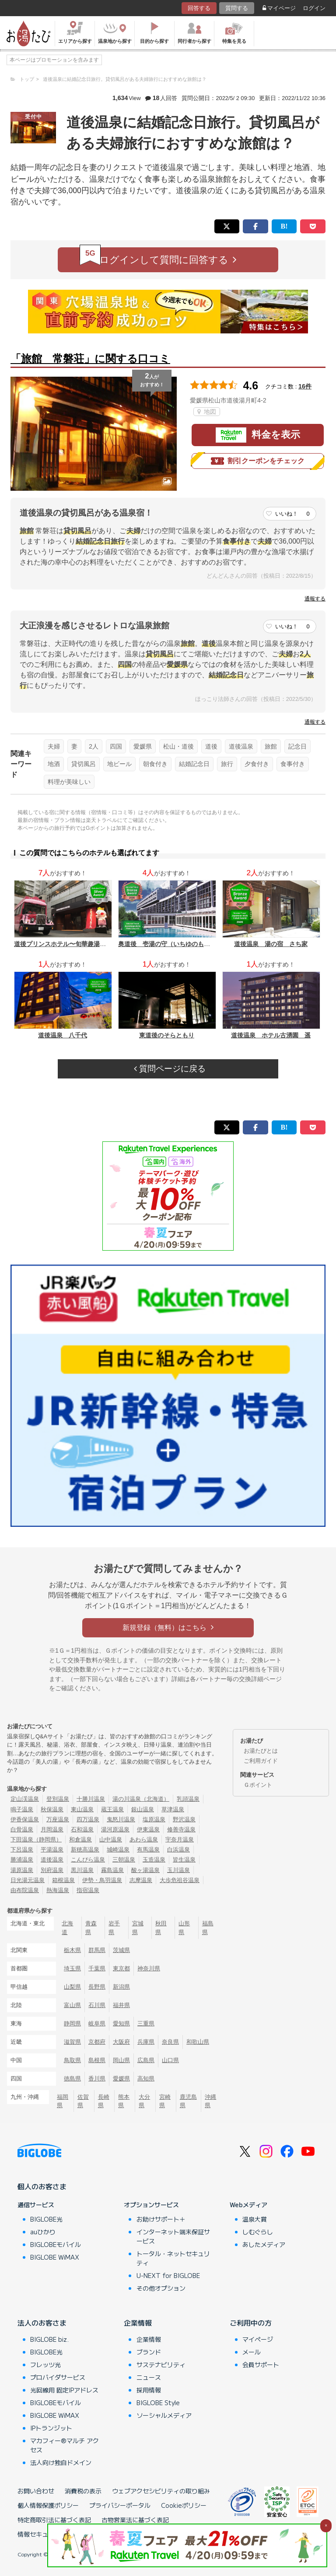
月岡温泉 (52, 1829)
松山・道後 (178, 746)
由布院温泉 (24, 1890)
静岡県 (72, 2023)
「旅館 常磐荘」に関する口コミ (90, 358)
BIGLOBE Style (158, 2402)
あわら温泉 (144, 1839)
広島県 (145, 2060)
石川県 (96, 2005)
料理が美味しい (69, 781)
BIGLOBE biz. (49, 2339)
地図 (206, 411)
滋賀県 (72, 2042)
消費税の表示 (83, 2490)
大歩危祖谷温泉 (180, 1880)
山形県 (184, 1927)
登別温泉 (57, 1799)
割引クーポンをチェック (257, 461)
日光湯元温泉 (27, 1880)
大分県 (144, 2101)
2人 (93, 746)
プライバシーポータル (119, 2505)
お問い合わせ (36, 2490)
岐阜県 (96, 2023)
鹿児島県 (188, 2101)
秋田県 (161, 1927)
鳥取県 (72, 2060)
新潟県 (121, 1986)
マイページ (279, 8)
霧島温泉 (112, 1870)
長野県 (96, 1986)
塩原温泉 (154, 1819)
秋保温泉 (52, 1809)
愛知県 (121, 2023)
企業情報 (138, 2322)
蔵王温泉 (112, 1809)
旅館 (271, 746)
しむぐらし (257, 2231)
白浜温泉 (178, 1849)
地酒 (54, 763)
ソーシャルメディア (164, 2415)
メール (251, 2351)
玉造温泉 (154, 1859)
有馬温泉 (148, 1849)
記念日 (297, 746)
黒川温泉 (82, 1870)
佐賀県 (83, 2101)
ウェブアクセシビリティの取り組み (161, 2490)
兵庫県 (145, 2042)
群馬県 (96, 1950)
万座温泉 (57, 1819)
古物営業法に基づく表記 (135, 2519)
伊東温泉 (148, 1829)
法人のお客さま (42, 2322)
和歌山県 (197, 2042)
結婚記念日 (194, 763)
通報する (315, 599)
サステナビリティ (161, 2364)
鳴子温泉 (21, 1809)
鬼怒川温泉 (121, 1819)
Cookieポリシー (183, 2505)
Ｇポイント (258, 1785)
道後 (211, 746)
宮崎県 (165, 2101)
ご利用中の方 (251, 2322)
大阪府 (121, 2042)
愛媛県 (142, 746)
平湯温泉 (52, 1849)
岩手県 (114, 1927)
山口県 (170, 2060)
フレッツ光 (45, 2364)
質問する (236, 8)
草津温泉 (172, 1809)
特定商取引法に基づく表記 (54, 2519)
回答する (199, 8)
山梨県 (72, 1986)
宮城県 (138, 1927)
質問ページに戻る (170, 1068)
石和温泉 (82, 1829)
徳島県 (72, 2078)
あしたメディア (263, 2244)
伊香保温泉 (24, 1819)
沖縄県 (210, 2101)
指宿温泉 (88, 1890)
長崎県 (103, 2101)
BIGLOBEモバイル (55, 2244)
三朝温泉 (123, 1859)
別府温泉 (52, 1870)
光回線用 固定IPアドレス (64, 2389)
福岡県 (62, 2101)
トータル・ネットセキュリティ (173, 2258)
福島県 (208, 1927)
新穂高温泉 (85, 1849)
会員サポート (260, 2364)
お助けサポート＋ (161, 2219)
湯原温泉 (21, 1870)
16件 (305, 386)
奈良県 (170, 2042)
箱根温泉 (63, 1880)
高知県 (145, 2078)
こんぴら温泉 (88, 1859)
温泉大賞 (254, 2219)
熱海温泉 (57, 1890)
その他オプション (161, 2288)
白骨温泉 (21, 1829)
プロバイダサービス (57, 2377)
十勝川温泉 (91, 1799)
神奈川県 (148, 1968)
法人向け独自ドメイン (60, 2462)
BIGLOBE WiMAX (54, 2257)
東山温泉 (82, 1809)
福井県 (121, 2005)
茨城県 (121, 1950)
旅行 (227, 763)
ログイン (314, 8)
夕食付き (257, 763)
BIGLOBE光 (46, 2219)
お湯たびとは (261, 1750)
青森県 (91, 1927)
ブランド (148, 2351)
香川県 (96, 2078)
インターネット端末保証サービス (173, 2236)
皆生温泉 (184, 1859)
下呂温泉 (21, 1849)
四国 (116, 746)
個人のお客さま (42, 2186)
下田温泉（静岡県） (36, 1839)
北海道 (67, 1927)
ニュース (148, 2377)
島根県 (96, 2060)
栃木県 (72, 1950)
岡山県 (121, 2060)
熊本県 (124, 2101)
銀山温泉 (142, 1809)
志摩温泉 (141, 1880)
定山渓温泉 (24, 1799)
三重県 (145, 2023)
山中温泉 (110, 1839)
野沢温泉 (184, 1819)
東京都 (121, 1968)
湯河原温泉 (115, 1829)
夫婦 (54, 746)
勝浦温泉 (21, 1859)
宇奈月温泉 (179, 1839)
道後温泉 (241, 746)
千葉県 (96, 1968)
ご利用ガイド (261, 1761)
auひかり (43, 2231)
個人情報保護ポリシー (48, 2505)
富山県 (72, 2005)
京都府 (96, 2042)
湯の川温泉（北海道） (140, 1799)
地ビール (119, 763)
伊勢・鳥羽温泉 (102, 1880)
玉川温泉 (178, 1870)
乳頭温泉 (188, 1799)
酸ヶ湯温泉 (145, 1870)
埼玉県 (72, 1968)
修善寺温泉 (181, 1829)
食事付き (292, 763)
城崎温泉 (118, 1849)
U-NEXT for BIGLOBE (168, 2275)
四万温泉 (88, 1819)
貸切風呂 (83, 763)
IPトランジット (51, 2427)
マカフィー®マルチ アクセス (64, 2445)
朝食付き (155, 763)
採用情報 (148, 2389)
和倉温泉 (80, 1839)
